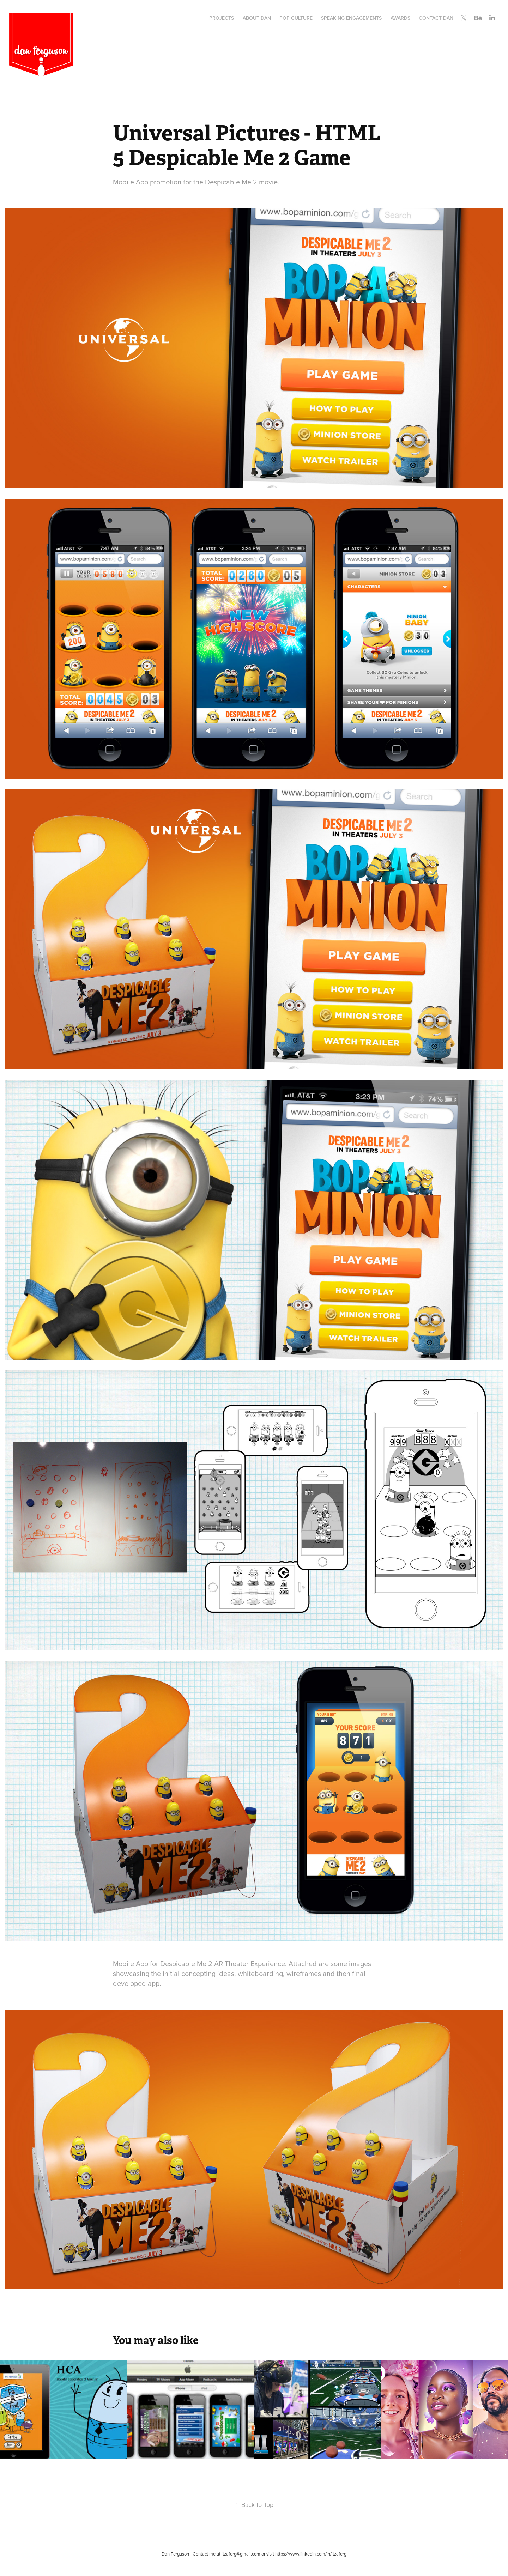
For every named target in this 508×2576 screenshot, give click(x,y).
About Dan (257, 18)
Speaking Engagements (351, 18)
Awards (400, 18)
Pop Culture (296, 18)
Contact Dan (436, 18)
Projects (221, 18)
